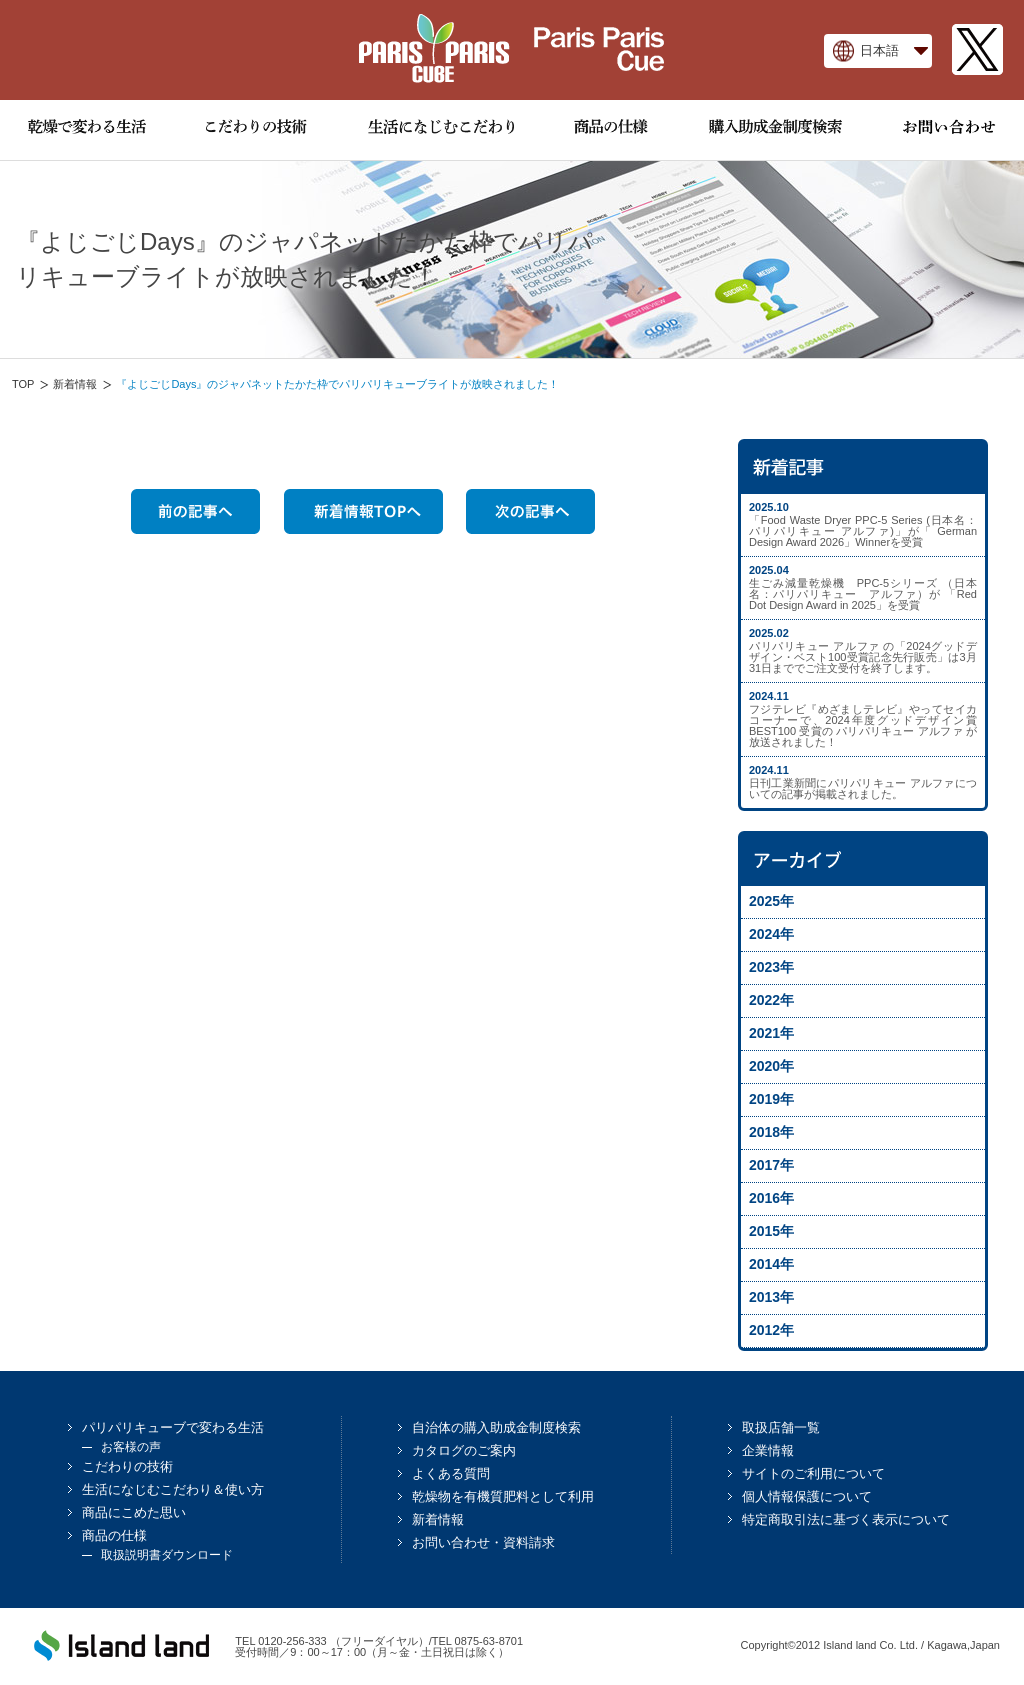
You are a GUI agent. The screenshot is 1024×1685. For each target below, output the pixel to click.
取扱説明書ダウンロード (167, 1555)
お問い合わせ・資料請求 (483, 1542)
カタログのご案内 (464, 1450)
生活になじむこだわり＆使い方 (173, 1489)
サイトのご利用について (813, 1473)
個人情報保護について (807, 1496)
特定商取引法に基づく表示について (846, 1519)
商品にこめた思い (134, 1512)
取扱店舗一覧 (781, 1427)
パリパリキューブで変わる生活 (173, 1427)
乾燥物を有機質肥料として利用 (503, 1496)
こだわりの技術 (127, 1466)
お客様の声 (131, 1447)
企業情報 (768, 1450)
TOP (23, 384)
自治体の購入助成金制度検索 (496, 1427)
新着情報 (75, 384)
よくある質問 (451, 1473)
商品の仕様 (114, 1535)
